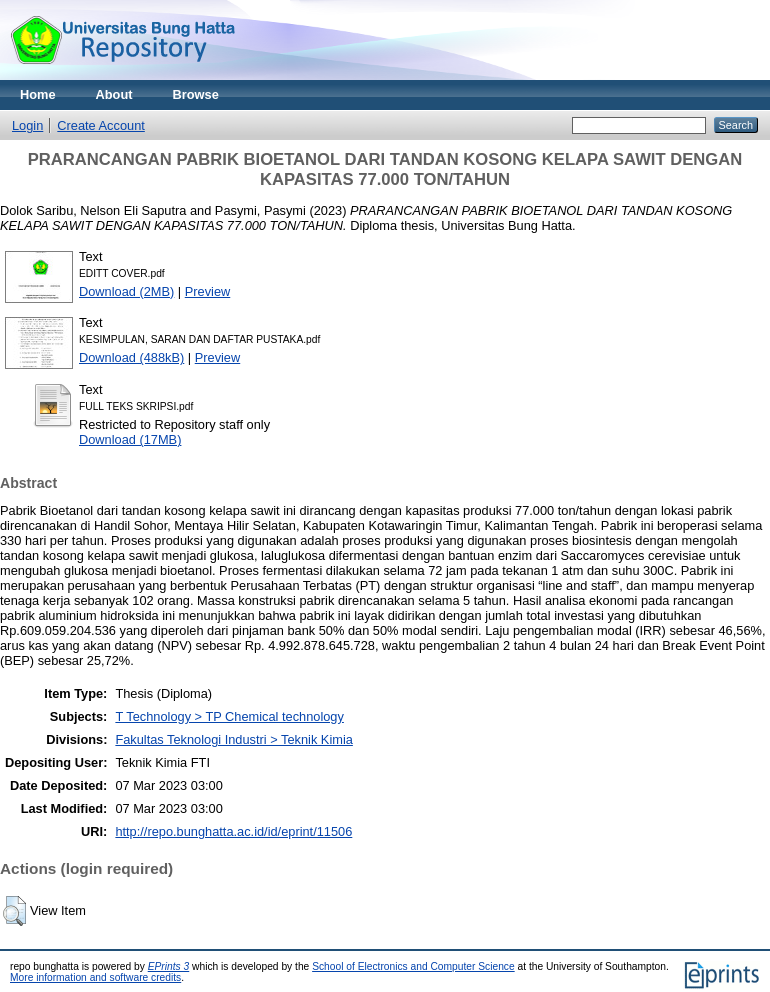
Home (38, 94)
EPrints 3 (169, 966)
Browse (196, 94)
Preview (208, 291)
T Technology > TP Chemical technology (229, 716)
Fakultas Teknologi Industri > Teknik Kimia (233, 739)
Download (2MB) (126, 291)
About (114, 94)
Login (27, 125)
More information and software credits (95, 977)
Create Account (101, 125)
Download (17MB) (130, 439)
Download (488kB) (131, 357)
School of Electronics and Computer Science (413, 966)
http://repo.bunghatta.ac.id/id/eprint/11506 (233, 831)
